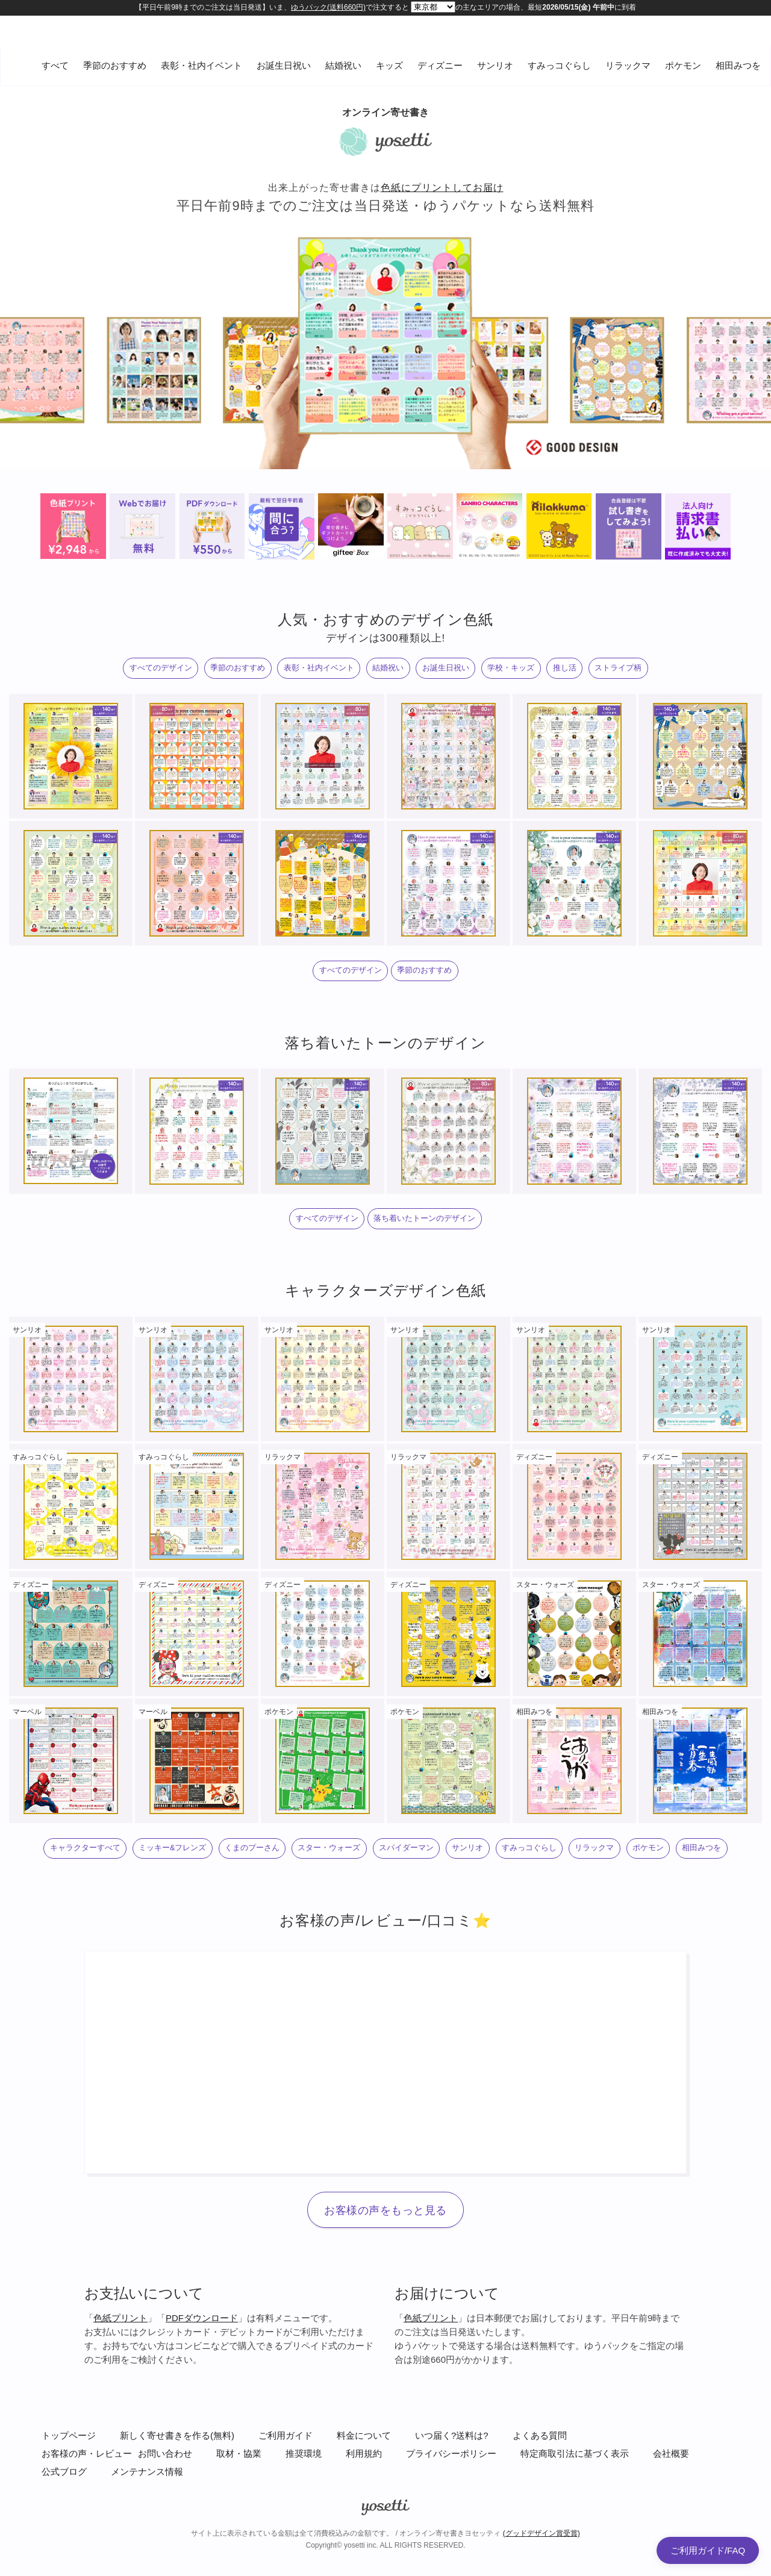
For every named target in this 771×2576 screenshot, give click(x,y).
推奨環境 (304, 2504)
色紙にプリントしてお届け (442, 187)
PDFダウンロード (202, 2368)
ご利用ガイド (285, 2486)
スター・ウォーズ (381, 1867)
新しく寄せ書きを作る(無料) (177, 2486)
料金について (364, 2486)
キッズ (389, 65)
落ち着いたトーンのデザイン (433, 1232)
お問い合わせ (165, 2504)
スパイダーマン (473, 1867)
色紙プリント (120, 2368)
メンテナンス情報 (147, 2522)
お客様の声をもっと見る (385, 2262)
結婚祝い (343, 65)
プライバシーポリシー (451, 2504)
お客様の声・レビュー (87, 2504)
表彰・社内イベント (201, 65)
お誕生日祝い (284, 65)
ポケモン (683, 65)
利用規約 (364, 2504)
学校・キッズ (536, 671)
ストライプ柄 (668, 671)
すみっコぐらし (559, 65)
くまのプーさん (287, 1867)
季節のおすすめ (114, 65)
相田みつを (738, 65)
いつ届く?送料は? (452, 2486)
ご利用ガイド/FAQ (707, 2550)
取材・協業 (238, 2504)
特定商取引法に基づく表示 (574, 2504)
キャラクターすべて (86, 1867)
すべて (55, 65)
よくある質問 (540, 2486)
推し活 (602, 671)
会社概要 (671, 2504)
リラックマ (628, 65)
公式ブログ (64, 2522)
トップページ (69, 2486)
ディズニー (440, 65)
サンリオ (495, 65)
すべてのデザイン (112, 671)
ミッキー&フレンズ (191, 1867)
